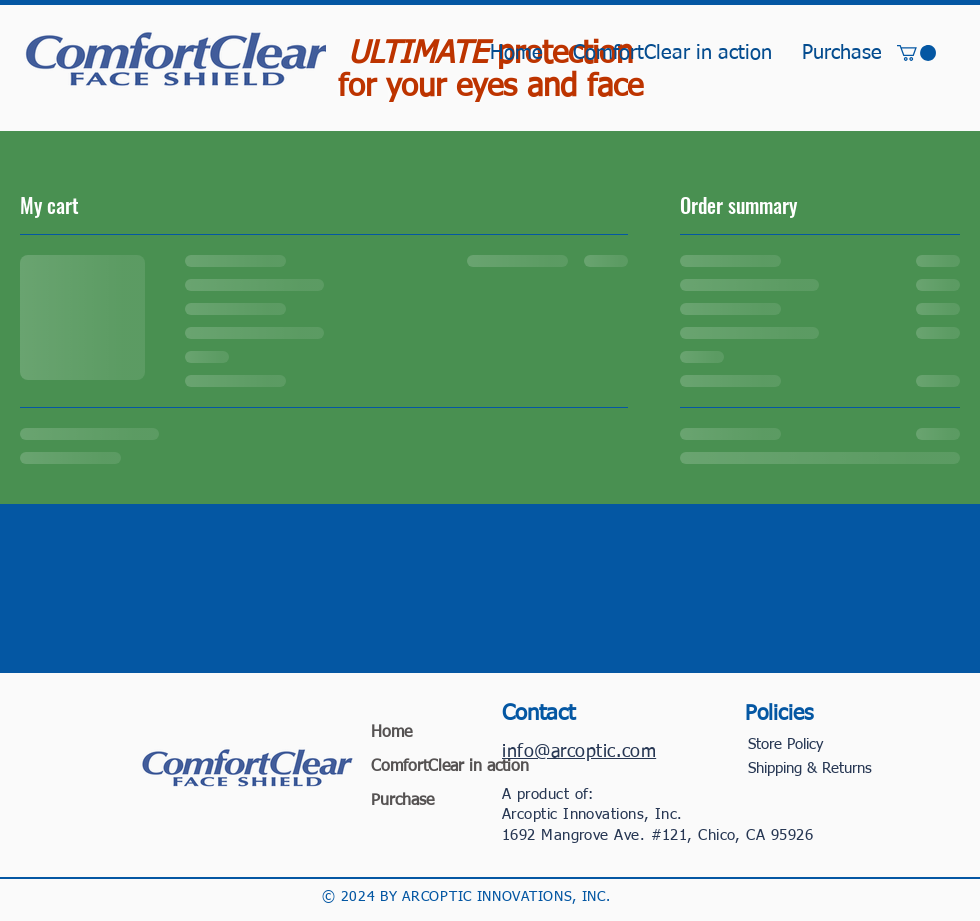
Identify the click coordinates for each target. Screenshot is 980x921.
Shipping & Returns (810, 768)
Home (391, 733)
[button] (916, 53)
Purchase (402, 801)
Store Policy (785, 744)
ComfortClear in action (425, 767)
